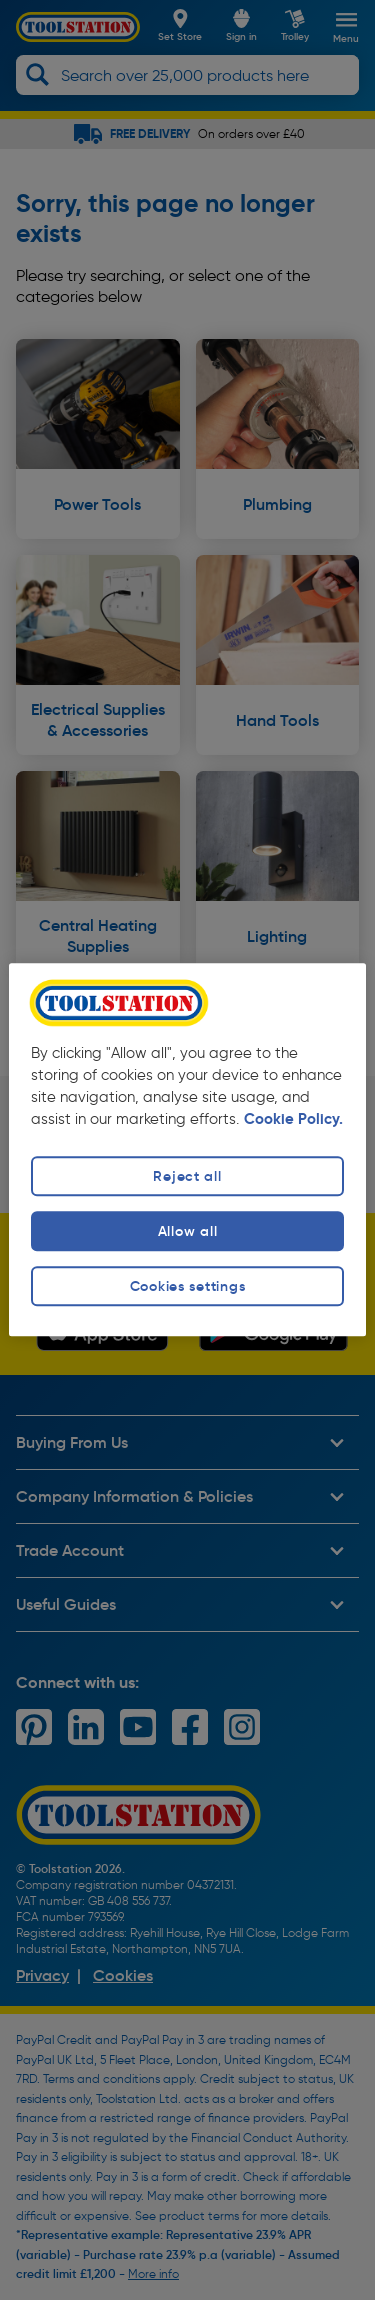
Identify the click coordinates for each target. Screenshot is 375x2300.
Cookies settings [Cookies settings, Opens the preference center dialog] (188, 1286)
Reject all (187, 1176)
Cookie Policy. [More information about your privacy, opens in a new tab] (293, 1119)
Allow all (187, 1231)
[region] (187, 1149)
